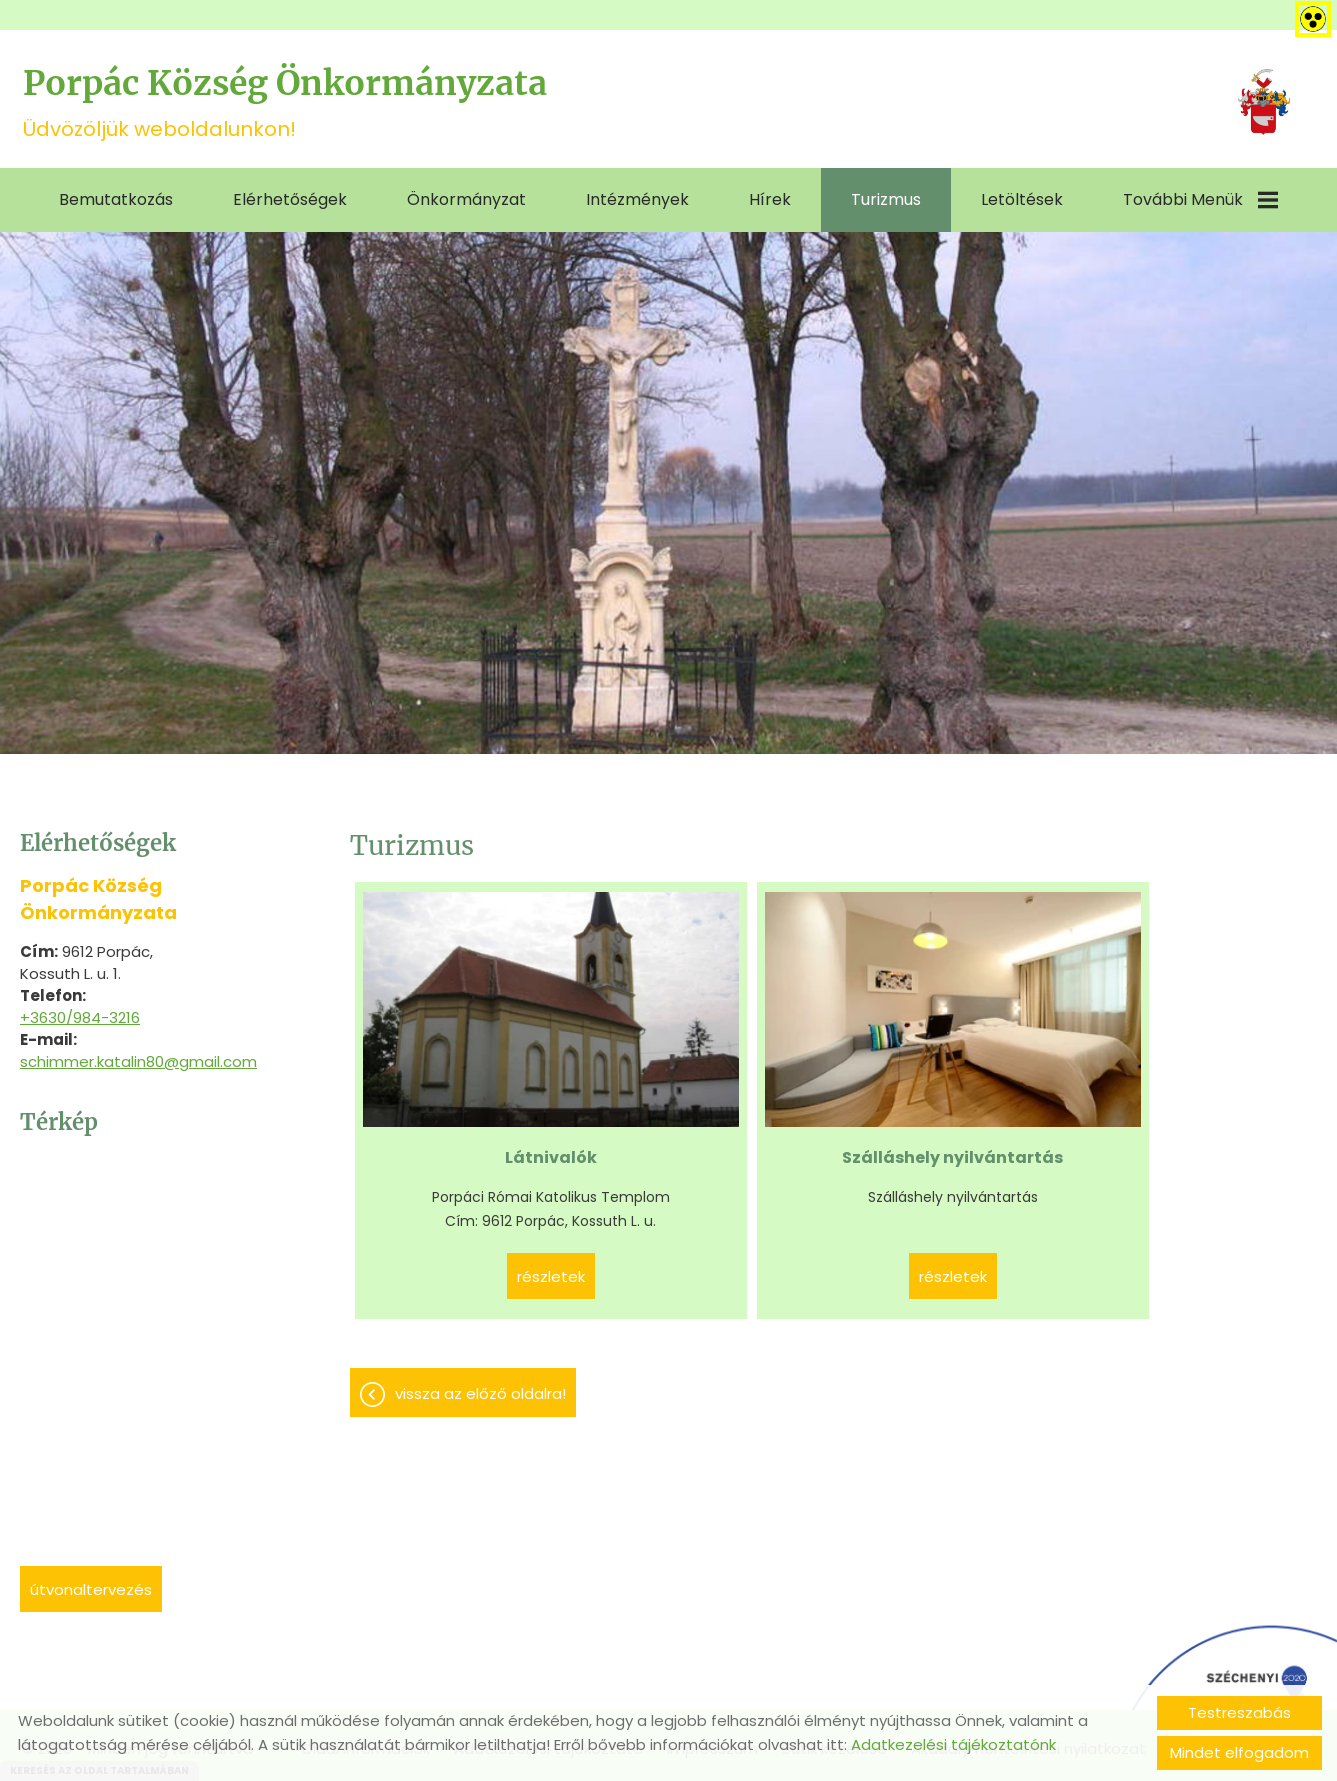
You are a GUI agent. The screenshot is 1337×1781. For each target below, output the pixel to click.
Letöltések (1022, 196)
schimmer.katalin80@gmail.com (138, 1058)
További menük (1200, 196)
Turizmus (886, 196)
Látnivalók (471, 1048)
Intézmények (637, 196)
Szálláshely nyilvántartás (713, 1060)
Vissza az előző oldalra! (480, 1308)
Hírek (770, 196)
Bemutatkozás (116, 196)
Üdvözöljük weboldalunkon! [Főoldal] (313, 102)
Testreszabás (1239, 1712)
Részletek (471, 1191)
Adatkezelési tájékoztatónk (953, 1744)
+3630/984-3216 (80, 1014)
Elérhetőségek (290, 196)
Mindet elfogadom (1239, 1752)
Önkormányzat (466, 196)
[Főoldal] (1259, 103)
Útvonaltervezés (91, 1586)
